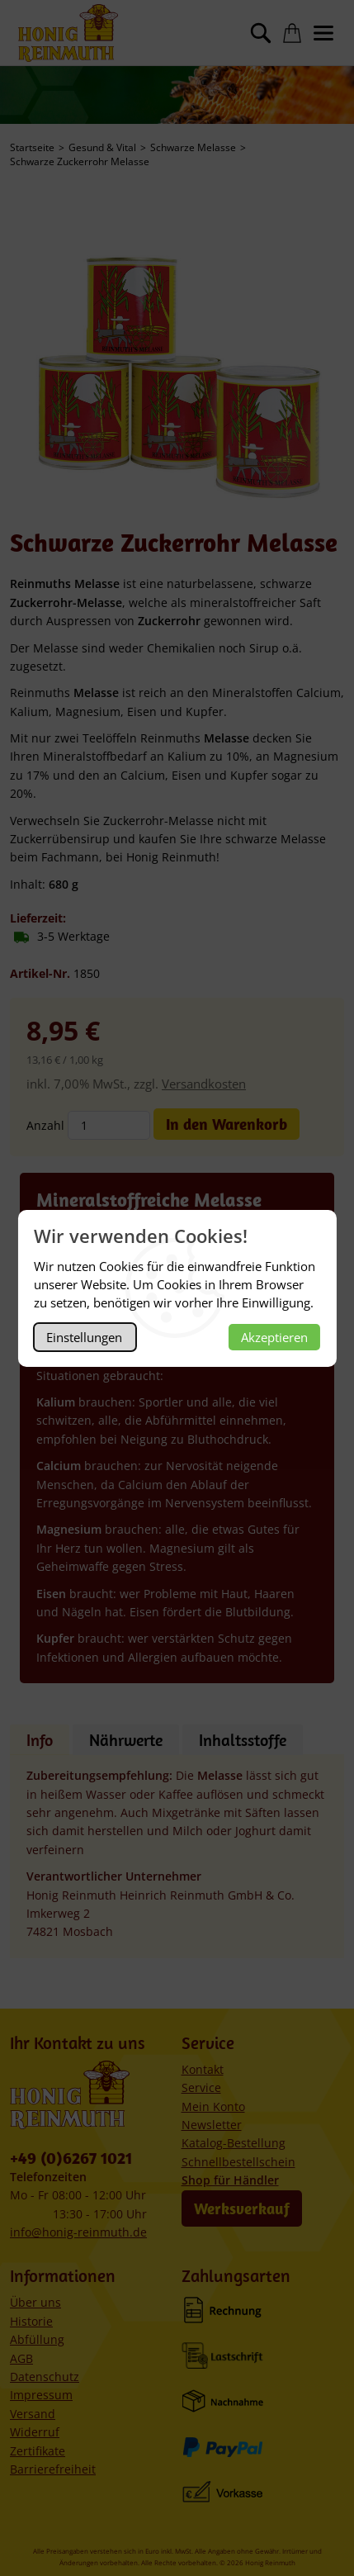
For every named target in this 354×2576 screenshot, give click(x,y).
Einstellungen (84, 1337)
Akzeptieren (274, 1337)
